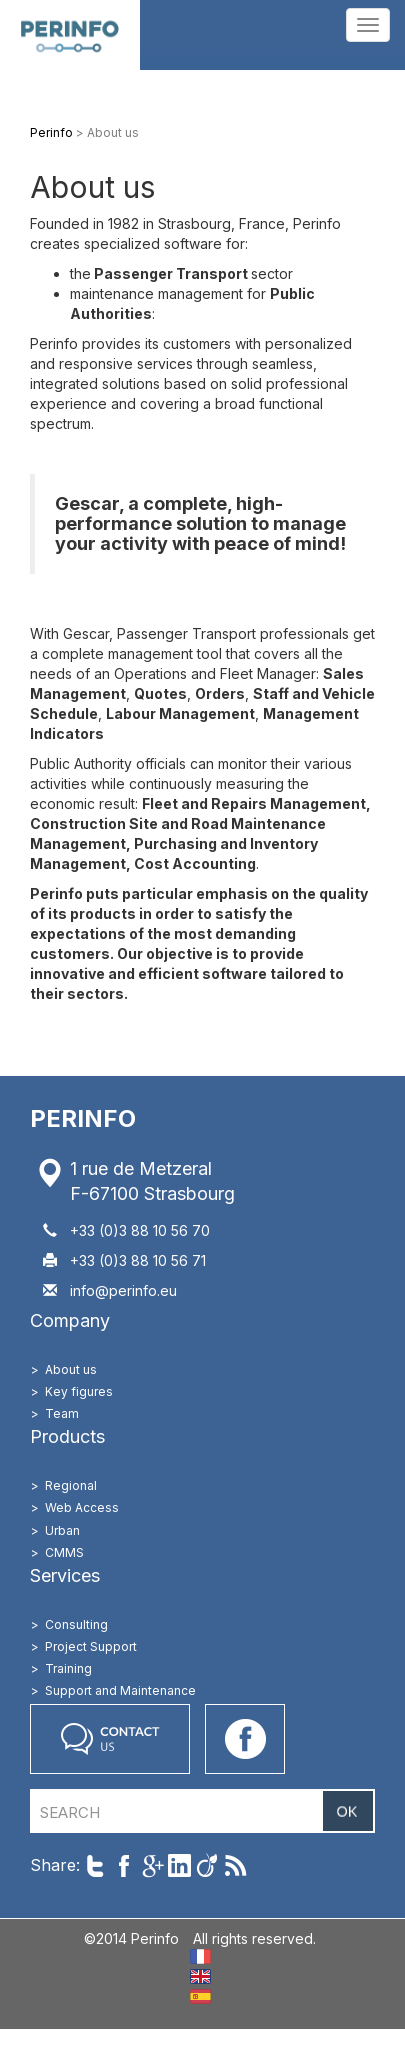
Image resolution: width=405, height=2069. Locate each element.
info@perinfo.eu (123, 1290)
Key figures (79, 1391)
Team (62, 1413)
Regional (71, 1485)
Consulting (76, 1624)
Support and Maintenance (120, 1690)
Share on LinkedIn (179, 1865)
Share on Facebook (123, 1865)
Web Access (82, 1507)
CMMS (64, 1552)
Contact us (110, 1739)
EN (200, 1976)
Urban (62, 1530)
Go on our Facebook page (245, 1739)
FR (200, 1956)
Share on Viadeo (207, 1865)
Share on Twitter (95, 1865)
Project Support (91, 1646)
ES (200, 1996)
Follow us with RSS (235, 1865)
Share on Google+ (151, 1865)
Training (68, 1668)
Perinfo (70, 35)
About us (71, 1369)
